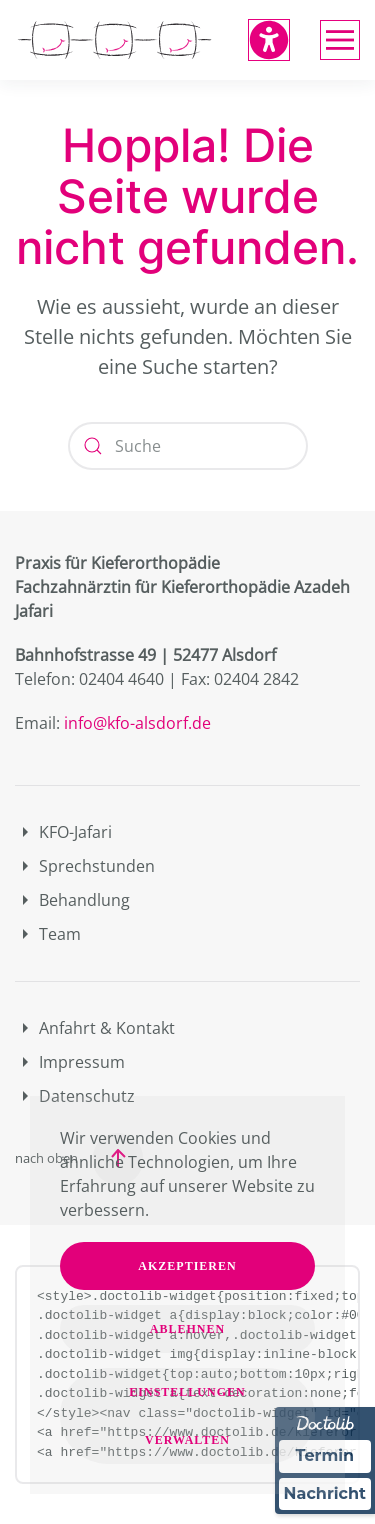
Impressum (70, 1062)
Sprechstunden (85, 866)
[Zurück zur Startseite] (115, 40)
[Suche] (188, 446)
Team (48, 934)
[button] (340, 40)
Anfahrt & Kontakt (95, 1028)
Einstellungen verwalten (187, 1416)
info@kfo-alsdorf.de (137, 723)
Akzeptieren (187, 1266)
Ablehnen (187, 1329)
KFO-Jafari (63, 832)
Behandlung (72, 900)
